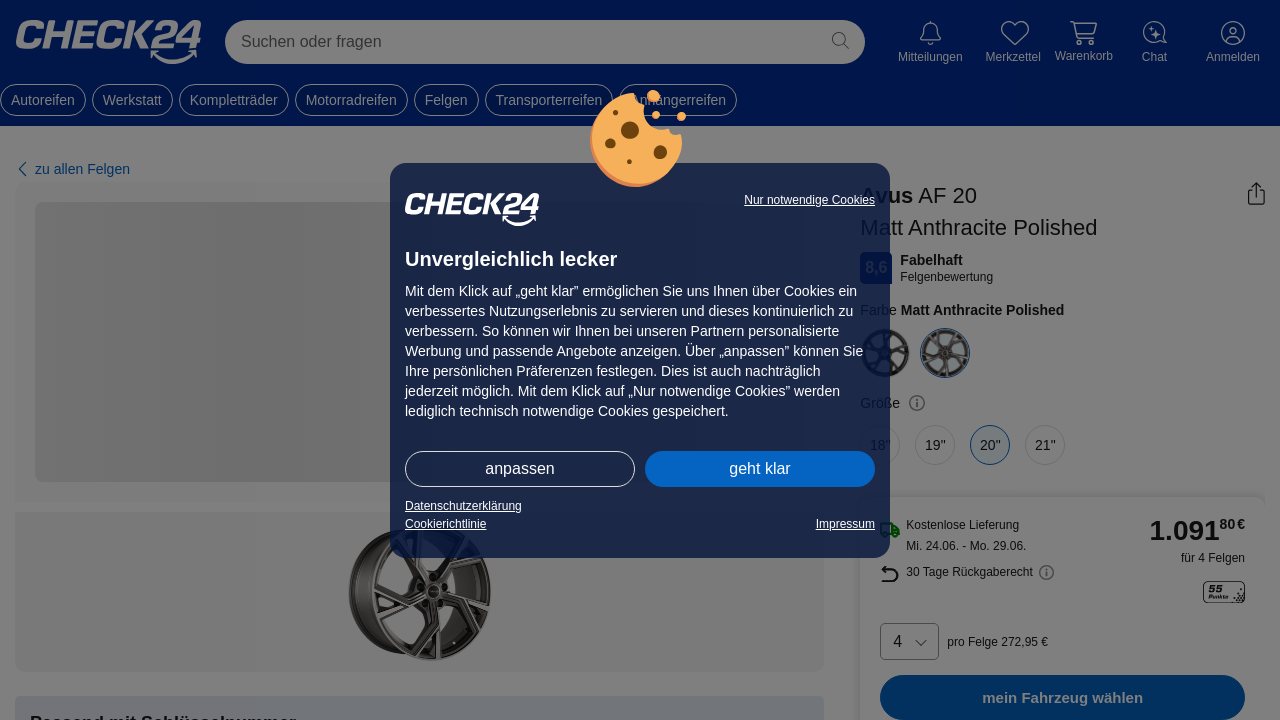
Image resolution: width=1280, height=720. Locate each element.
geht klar (759, 468)
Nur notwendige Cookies (809, 200)
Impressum (845, 524)
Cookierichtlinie (445, 524)
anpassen (519, 468)
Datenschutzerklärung (463, 506)
